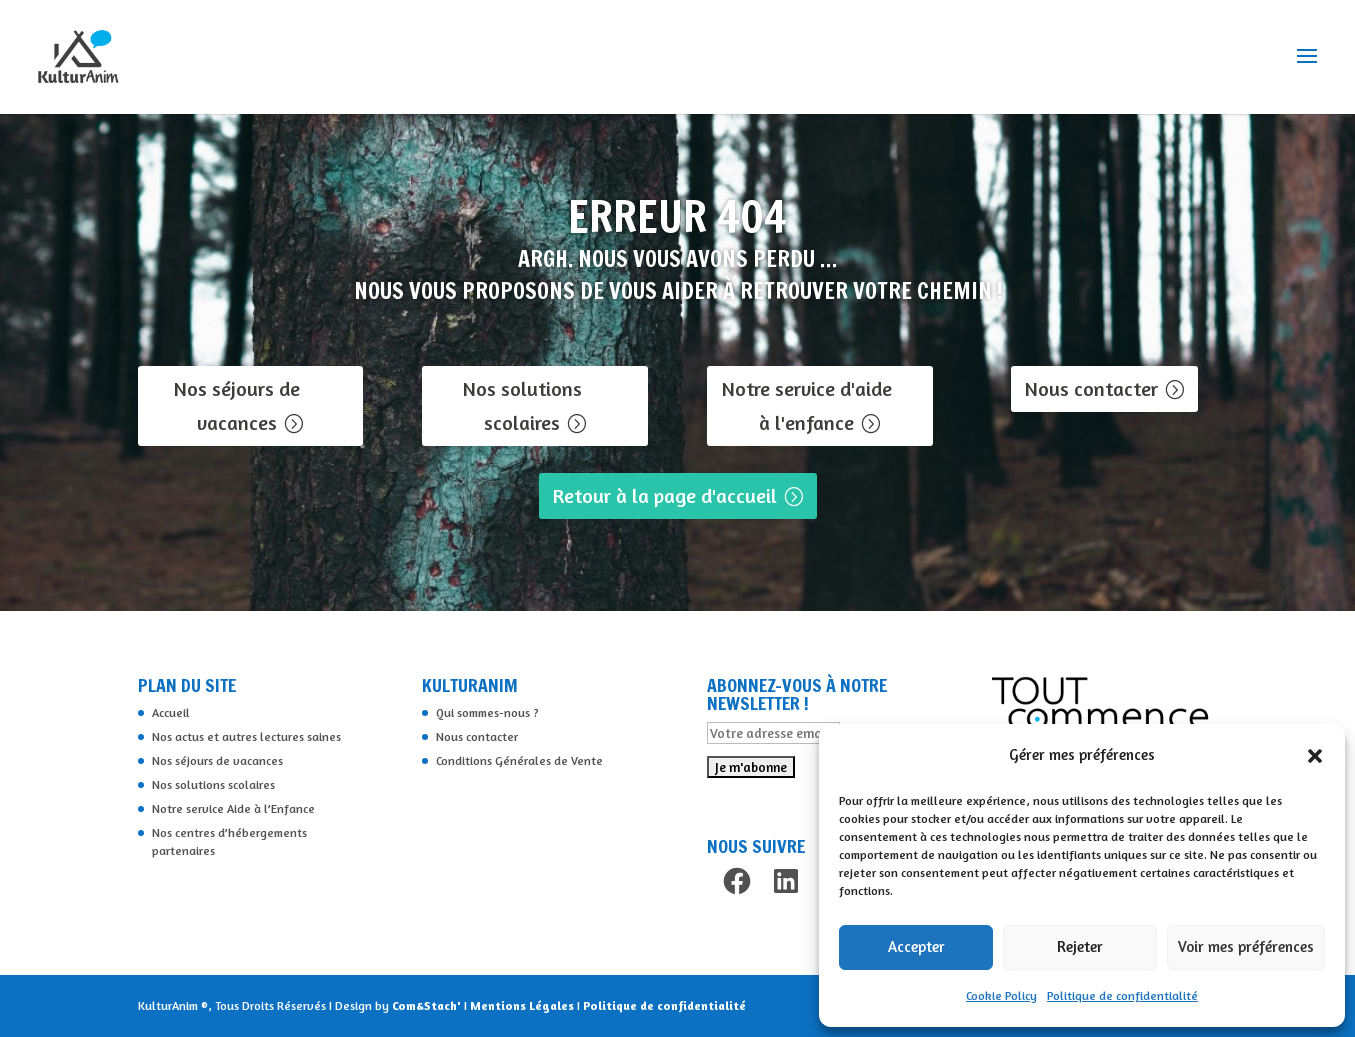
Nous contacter (1091, 388)
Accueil (171, 712)
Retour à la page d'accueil (665, 495)
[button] (1315, 756)
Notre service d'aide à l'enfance (807, 405)
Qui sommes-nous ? (487, 712)
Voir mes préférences (1246, 946)
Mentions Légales (523, 1005)
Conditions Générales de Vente (519, 760)
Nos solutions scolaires (522, 405)
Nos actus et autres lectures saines (246, 736)
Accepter (916, 946)
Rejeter (1080, 946)
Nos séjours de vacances (237, 405)
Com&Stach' (428, 1005)
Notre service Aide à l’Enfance (233, 808)
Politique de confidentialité (1122, 995)
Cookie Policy (1001, 995)
